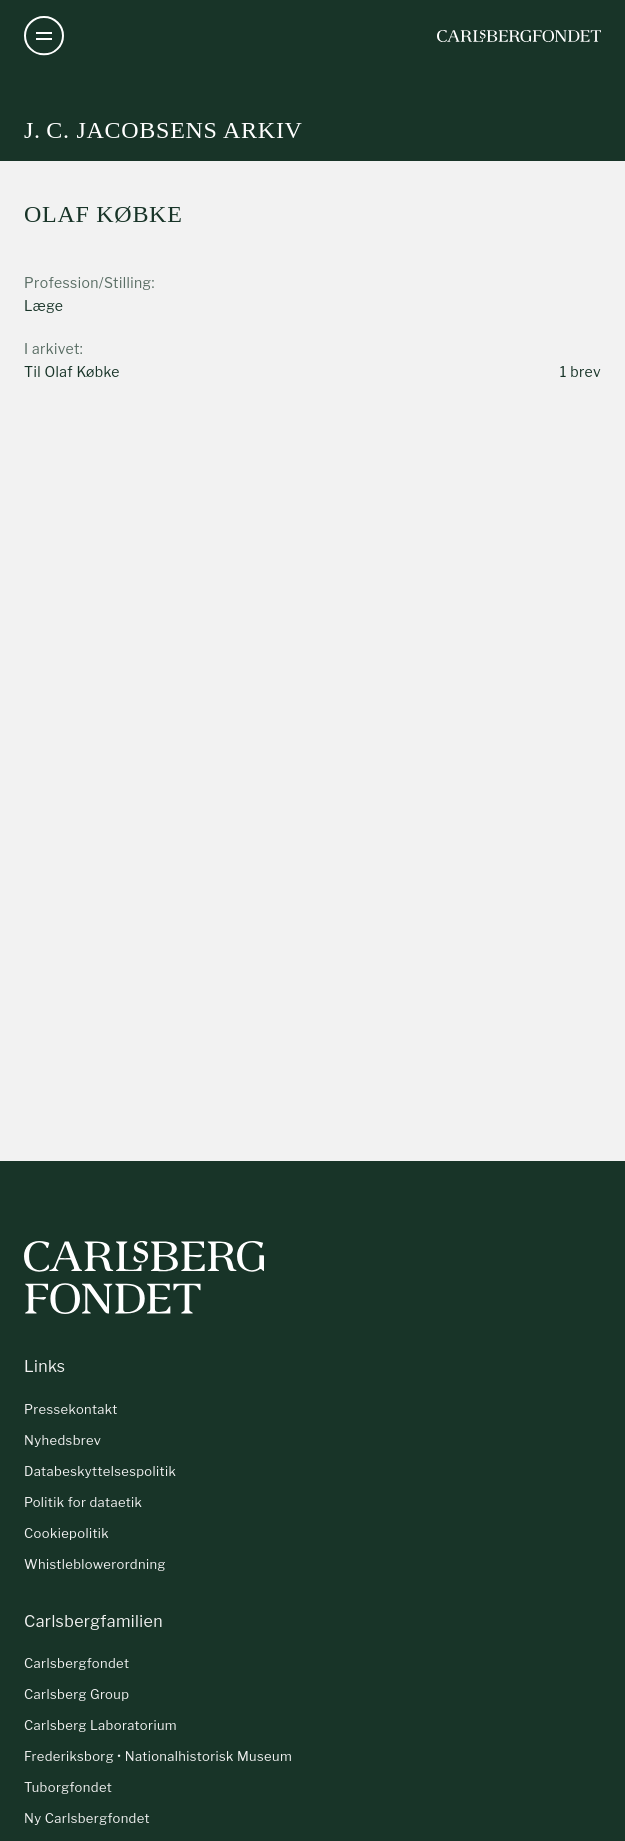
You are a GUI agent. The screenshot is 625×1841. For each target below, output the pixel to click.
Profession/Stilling (87, 282)
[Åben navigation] (44, 36)
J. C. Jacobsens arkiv (163, 130)
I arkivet (52, 348)
